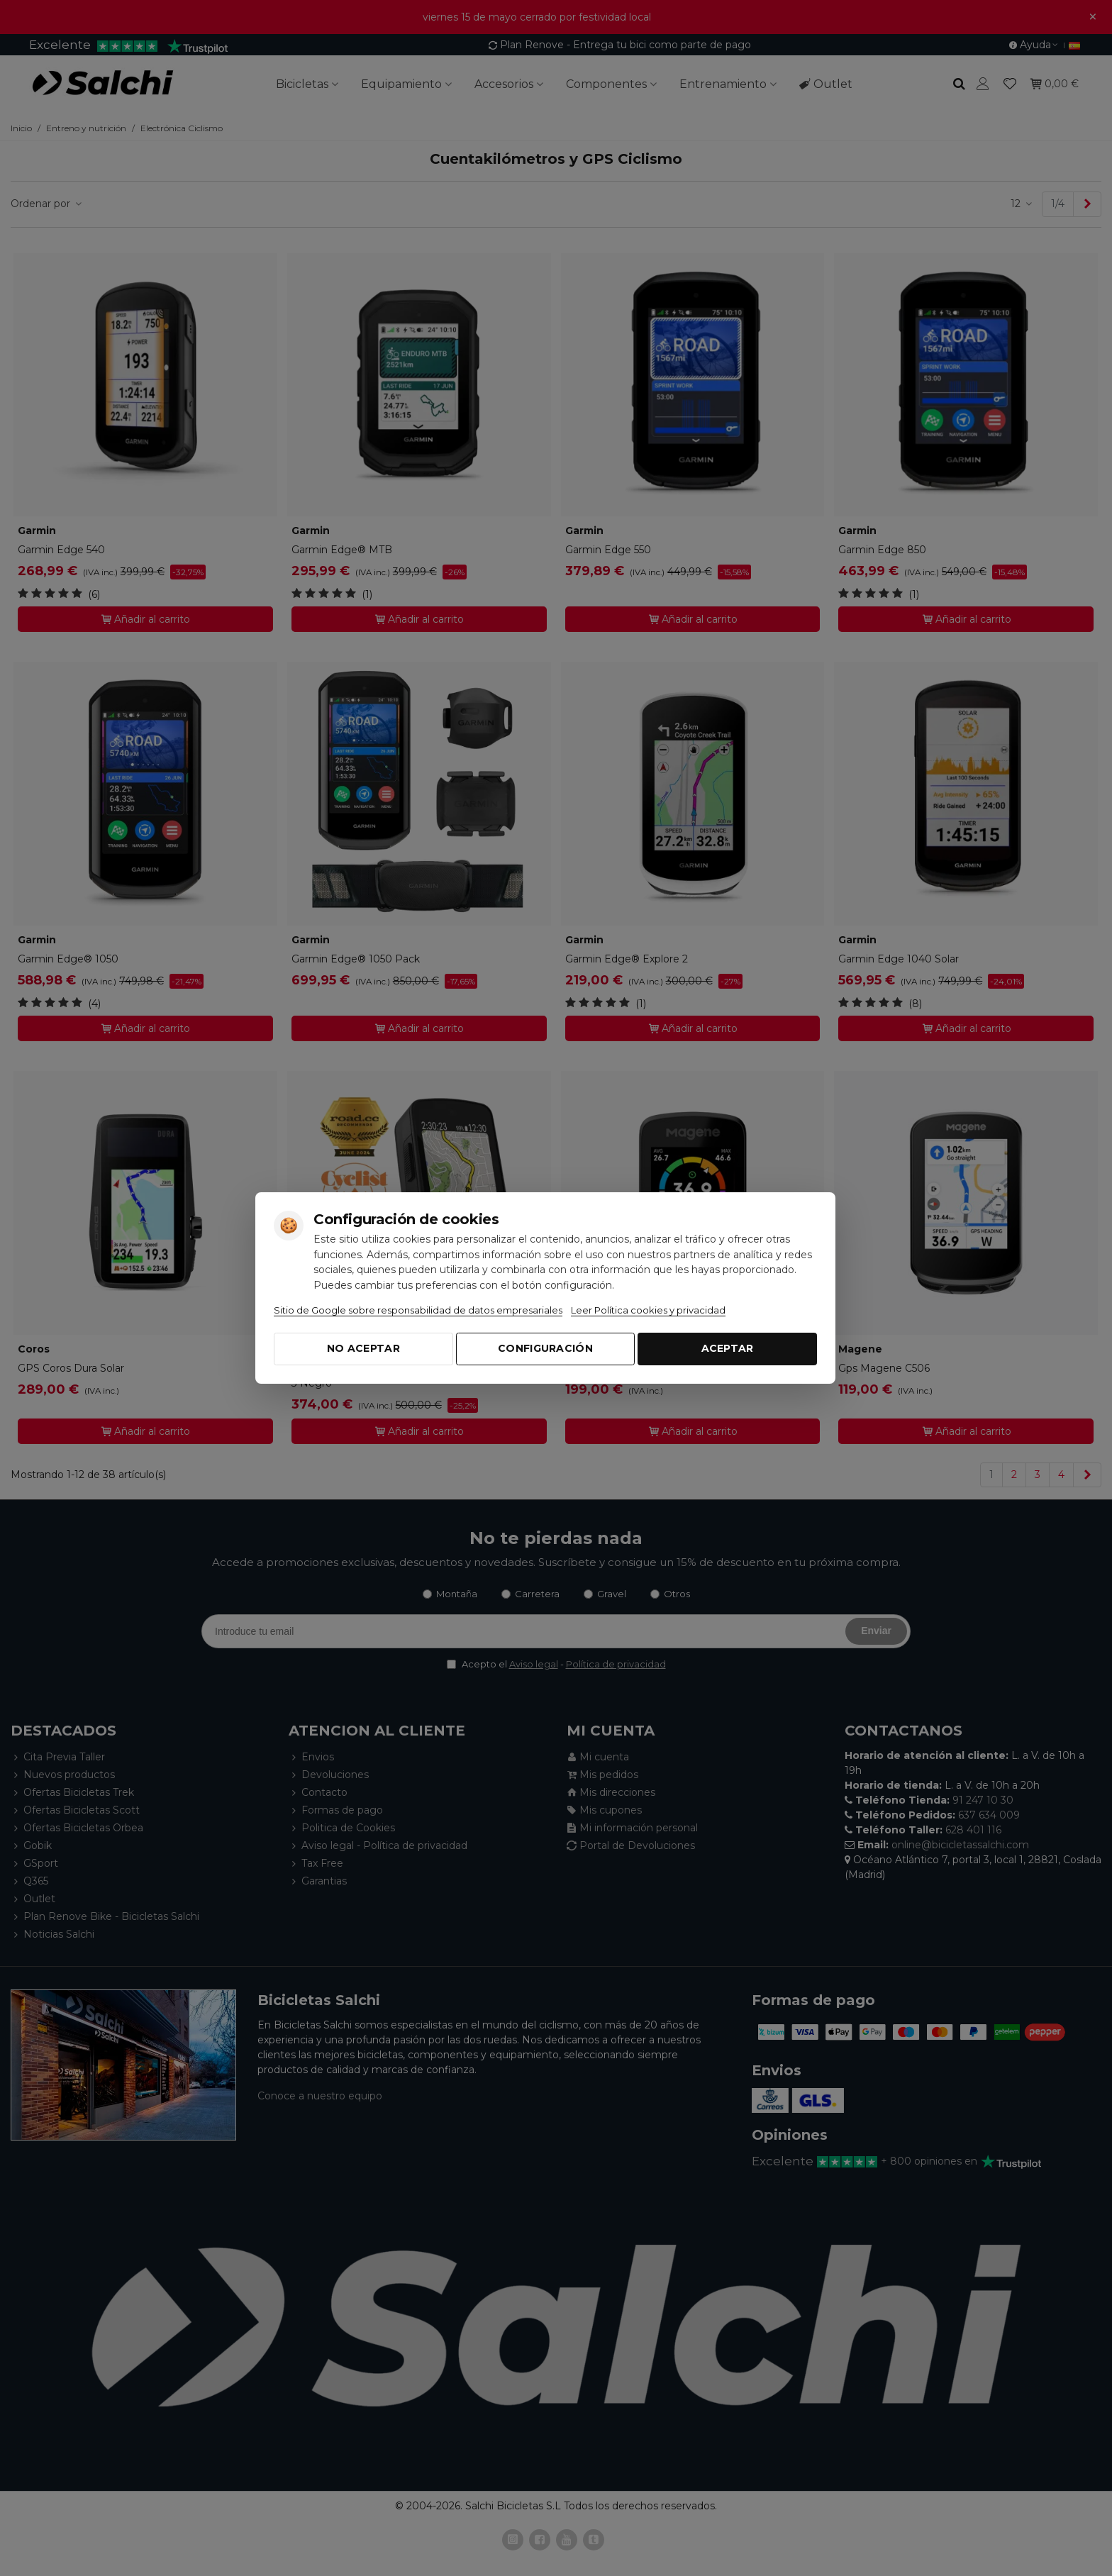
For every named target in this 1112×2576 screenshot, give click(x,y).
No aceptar (363, 1348)
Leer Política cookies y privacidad (648, 1310)
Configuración (545, 1348)
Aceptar (727, 1348)
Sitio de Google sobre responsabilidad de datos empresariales (418, 1310)
